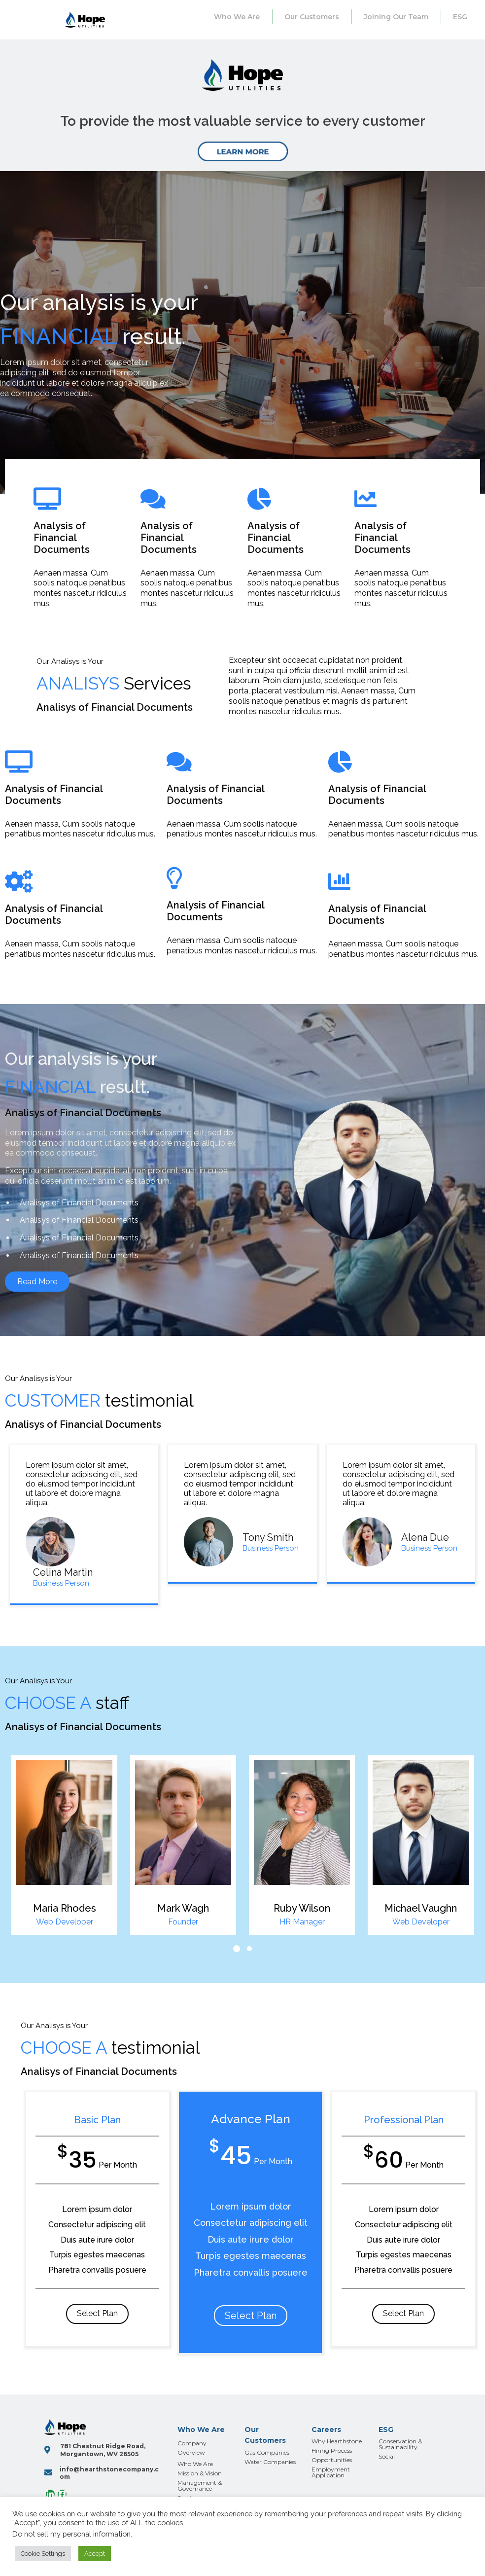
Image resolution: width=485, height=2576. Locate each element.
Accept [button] (94, 2553)
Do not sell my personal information (71, 2534)
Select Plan (97, 2313)
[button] (236, 1949)
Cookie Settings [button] (43, 2553)
